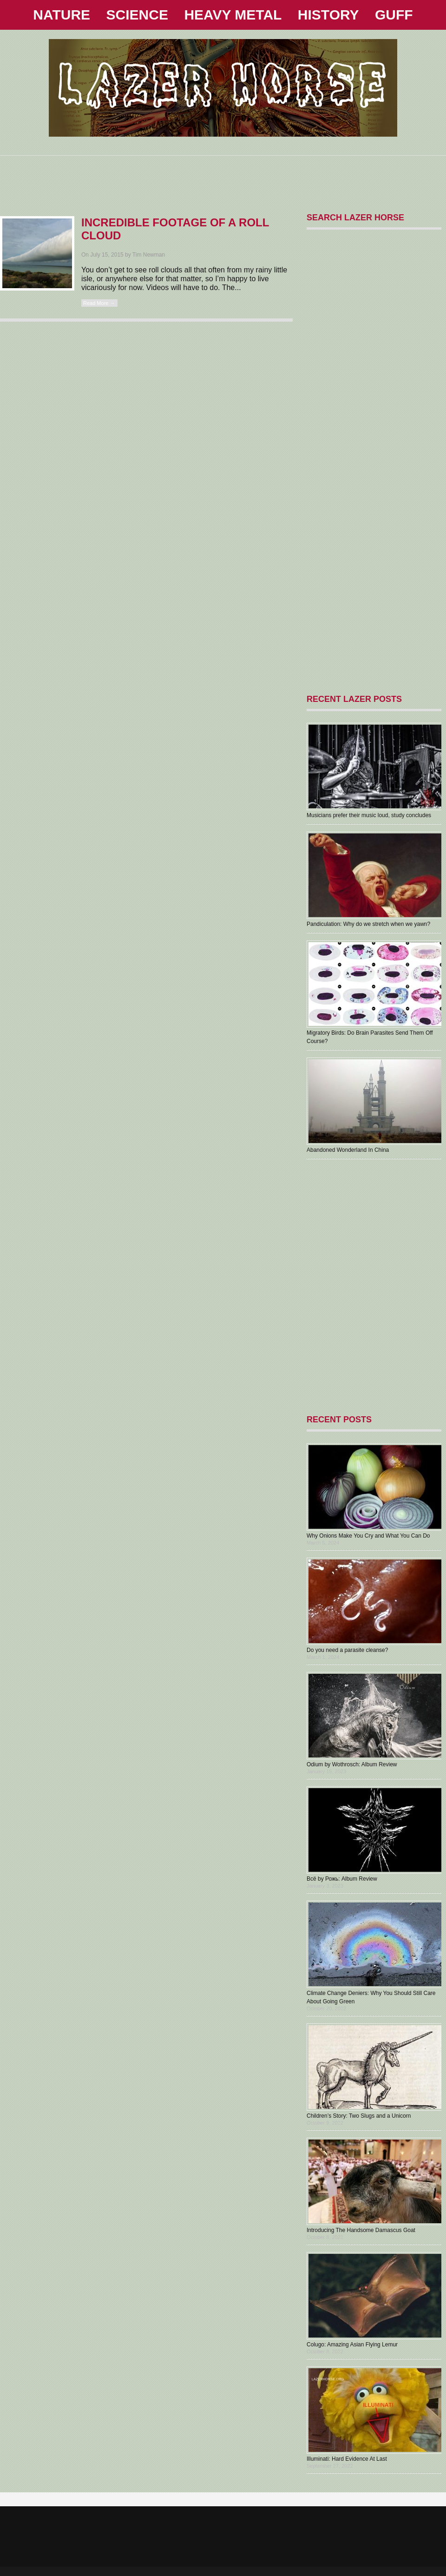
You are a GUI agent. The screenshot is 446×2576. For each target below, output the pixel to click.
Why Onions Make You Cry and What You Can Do (368, 1535)
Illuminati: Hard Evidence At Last (347, 2459)
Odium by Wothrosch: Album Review (352, 1764)
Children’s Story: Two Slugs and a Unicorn (359, 2116)
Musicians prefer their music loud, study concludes (369, 815)
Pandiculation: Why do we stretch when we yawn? (368, 924)
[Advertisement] (223, 177)
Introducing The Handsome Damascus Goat (361, 2230)
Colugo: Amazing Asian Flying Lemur (352, 2344)
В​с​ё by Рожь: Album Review (342, 1879)
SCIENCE (137, 14)
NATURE (61, 14)
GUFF (394, 14)
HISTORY (328, 14)
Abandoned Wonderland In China (348, 1150)
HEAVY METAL (233, 14)
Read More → (99, 303)
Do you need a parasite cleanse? (347, 1650)
